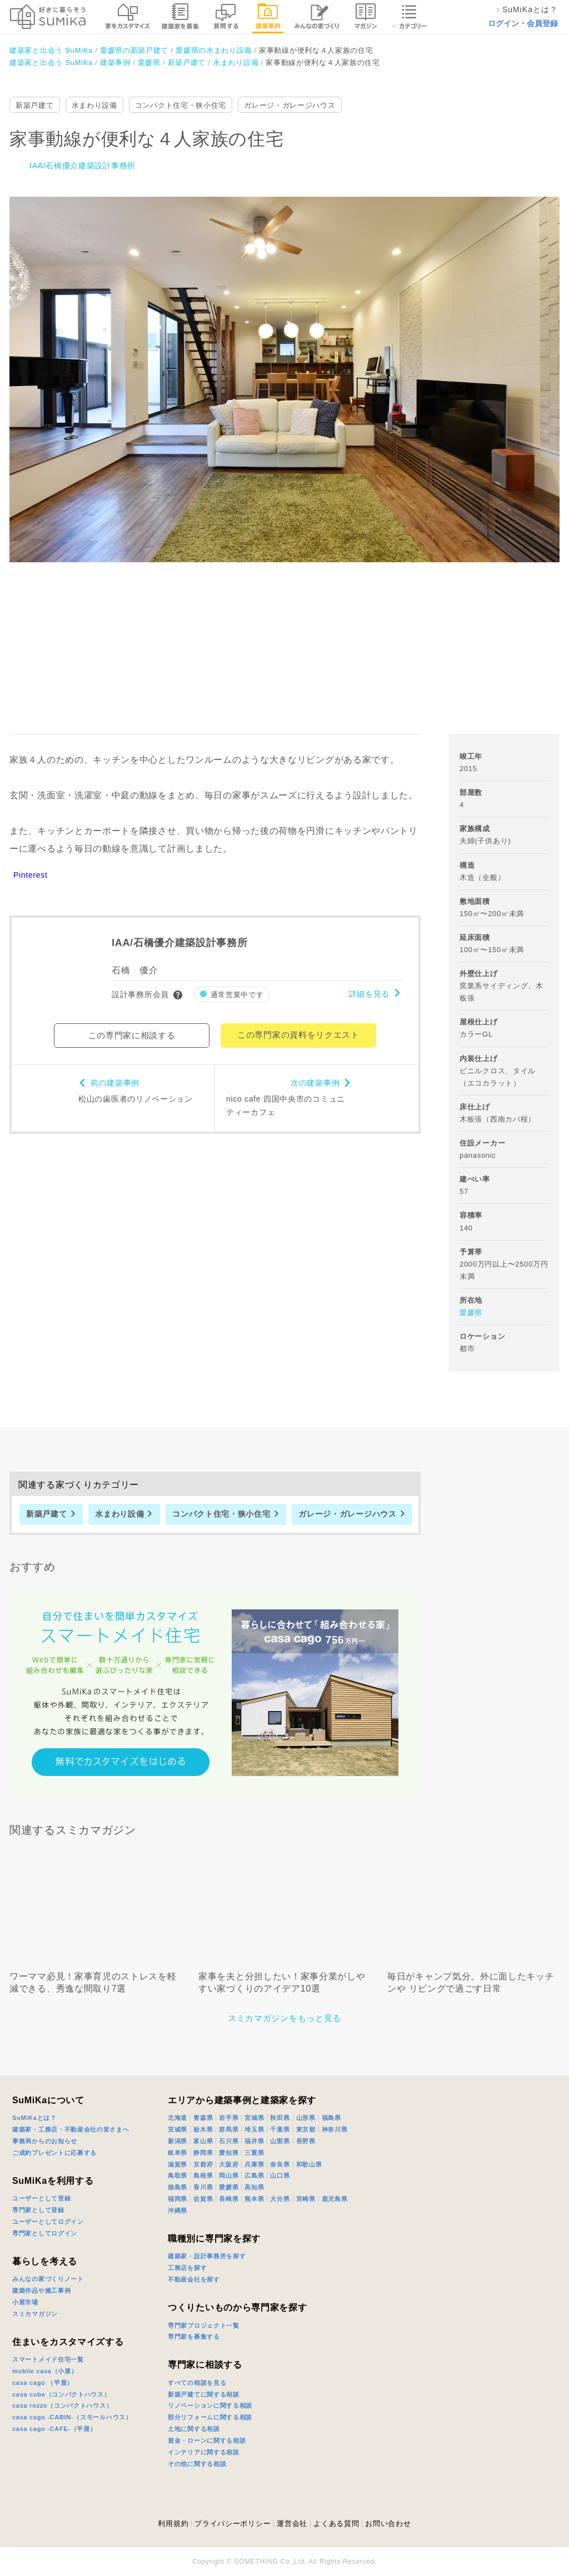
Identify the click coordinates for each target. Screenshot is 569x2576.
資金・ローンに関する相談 (207, 2440)
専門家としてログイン (44, 2233)
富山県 (203, 2141)
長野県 (306, 2141)
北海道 (177, 2117)
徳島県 (177, 2187)
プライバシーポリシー (232, 2523)
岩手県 (228, 2117)
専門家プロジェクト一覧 (203, 2325)
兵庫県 (254, 2164)
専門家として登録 (38, 2210)
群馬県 (228, 2129)
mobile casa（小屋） (44, 2371)
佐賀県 (203, 2198)
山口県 (280, 2175)
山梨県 (280, 2141)
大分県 (280, 2198)
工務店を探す (187, 2267)
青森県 (203, 2117)
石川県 (228, 2141)
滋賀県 (177, 2164)
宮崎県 (306, 2198)
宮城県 (254, 2117)
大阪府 (228, 2164)
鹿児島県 (335, 2198)
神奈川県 (335, 2129)
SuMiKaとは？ (34, 2117)
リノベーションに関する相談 (210, 2405)
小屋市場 (25, 2302)
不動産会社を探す (194, 2279)
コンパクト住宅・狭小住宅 (180, 105)
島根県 (203, 2175)
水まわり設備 (94, 105)
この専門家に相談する (132, 1035)
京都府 (203, 2164)
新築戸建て (35, 105)
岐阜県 (177, 2152)
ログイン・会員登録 (523, 23)
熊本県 (254, 2198)
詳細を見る (369, 993)
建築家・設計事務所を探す (207, 2256)
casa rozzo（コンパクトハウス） (62, 2405)
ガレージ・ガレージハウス (289, 105)
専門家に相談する (205, 2364)
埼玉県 (254, 2129)
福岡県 (177, 2198)
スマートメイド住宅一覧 (48, 2359)
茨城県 (177, 2129)
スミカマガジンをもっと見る (284, 2018)
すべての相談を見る (197, 2382)
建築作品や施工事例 (41, 2290)
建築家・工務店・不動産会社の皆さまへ (70, 2129)
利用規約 (173, 2523)
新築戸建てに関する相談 (203, 2394)
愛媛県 (471, 1312)
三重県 (254, 2152)
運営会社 (292, 2523)
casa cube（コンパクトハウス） (61, 2394)
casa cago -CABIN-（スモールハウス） (72, 2417)
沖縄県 (177, 2210)
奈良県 (280, 2164)
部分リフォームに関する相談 (210, 2417)
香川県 (203, 2187)
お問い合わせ (388, 2523)
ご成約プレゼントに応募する (54, 2152)
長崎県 (228, 2198)
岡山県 (228, 2175)
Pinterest (30, 875)
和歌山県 (309, 2164)
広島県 (254, 2175)
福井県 (254, 2141)
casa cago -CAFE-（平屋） (54, 2428)
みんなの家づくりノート (48, 2278)
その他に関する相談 (197, 2463)
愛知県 (228, 2152)
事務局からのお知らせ (44, 2141)
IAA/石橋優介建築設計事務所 (82, 165)
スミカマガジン (35, 2313)
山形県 (306, 2117)
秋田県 (280, 2117)
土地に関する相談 (194, 2428)
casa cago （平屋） (42, 2382)
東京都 (306, 2129)
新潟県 (177, 2141)
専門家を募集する (194, 2336)
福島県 (331, 2117)
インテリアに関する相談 (203, 2452)
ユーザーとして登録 (41, 2198)
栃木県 (203, 2129)
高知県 (254, 2187)
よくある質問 (336, 2523)
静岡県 (203, 2152)
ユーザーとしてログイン (48, 2221)
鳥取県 (177, 2175)
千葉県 (280, 2129)
